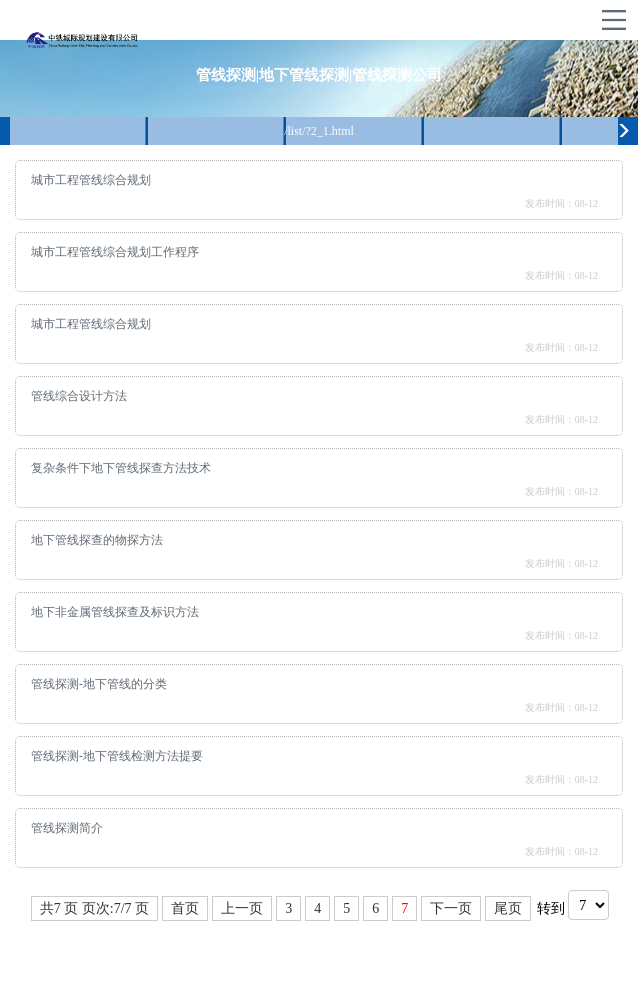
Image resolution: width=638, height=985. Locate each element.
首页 (185, 908)
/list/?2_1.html (319, 131)
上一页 (242, 908)
